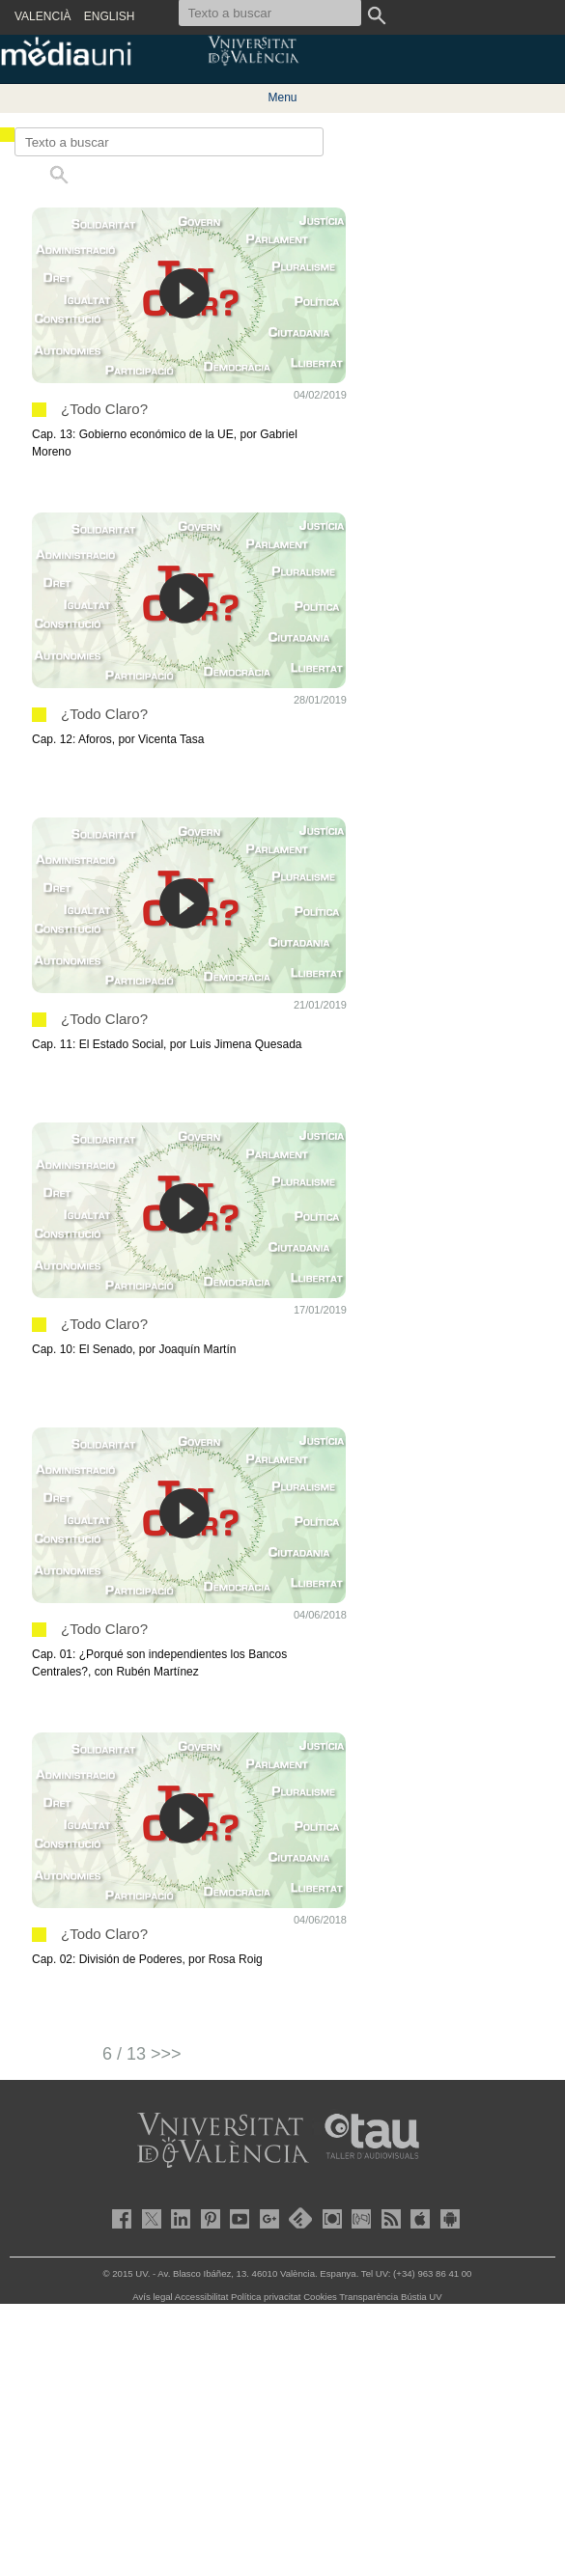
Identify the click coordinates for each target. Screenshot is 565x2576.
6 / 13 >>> (142, 2054)
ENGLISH (109, 16)
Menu (282, 97)
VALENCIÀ (42, 16)
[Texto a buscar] (169, 141)
